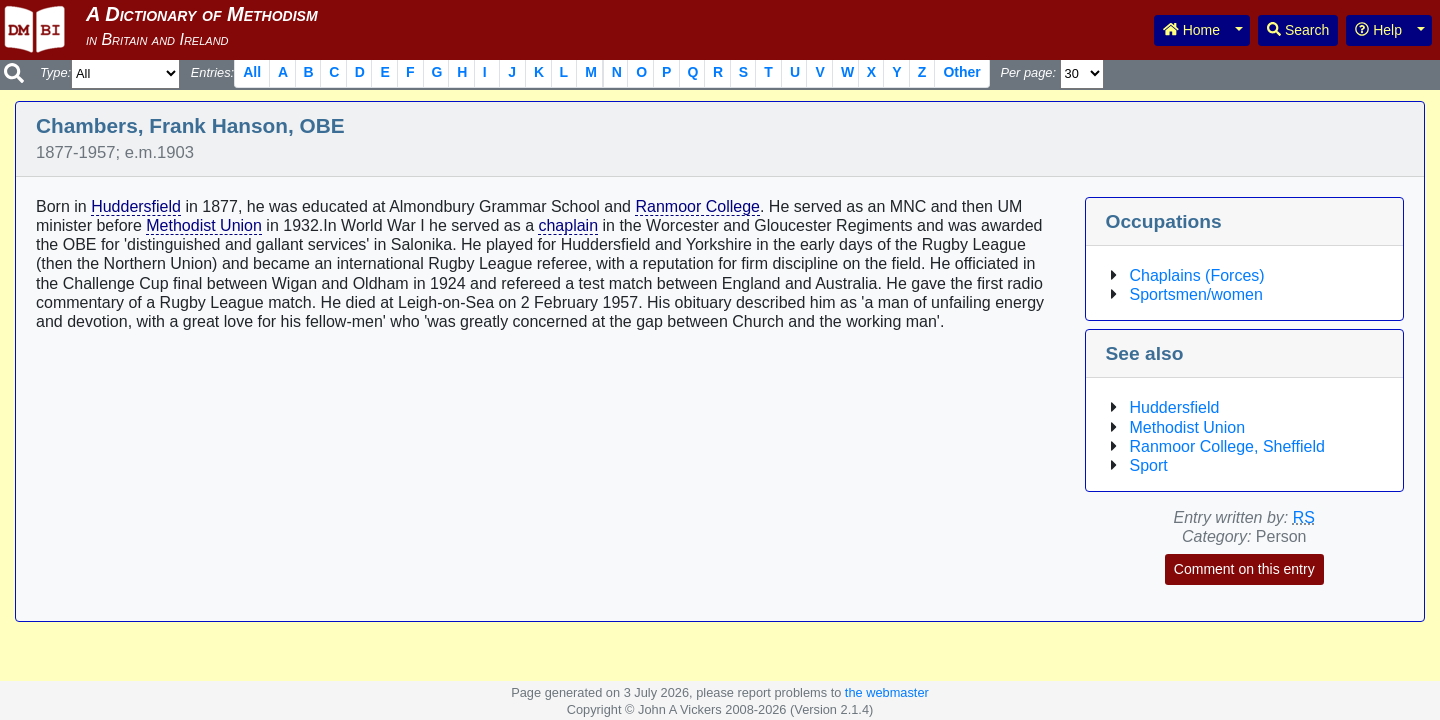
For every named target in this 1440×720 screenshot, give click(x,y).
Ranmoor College (697, 206)
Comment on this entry (1244, 569)
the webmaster (887, 692)
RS (1304, 517)
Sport (1149, 465)
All (252, 72)
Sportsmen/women (1196, 294)
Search (1298, 30)
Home (1191, 30)
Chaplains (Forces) (1197, 275)
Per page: (1028, 72)
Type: (55, 72)
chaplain (568, 225)
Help (1378, 30)
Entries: (212, 72)
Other (961, 72)
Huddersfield (136, 206)
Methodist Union (204, 225)
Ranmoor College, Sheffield (1227, 446)
